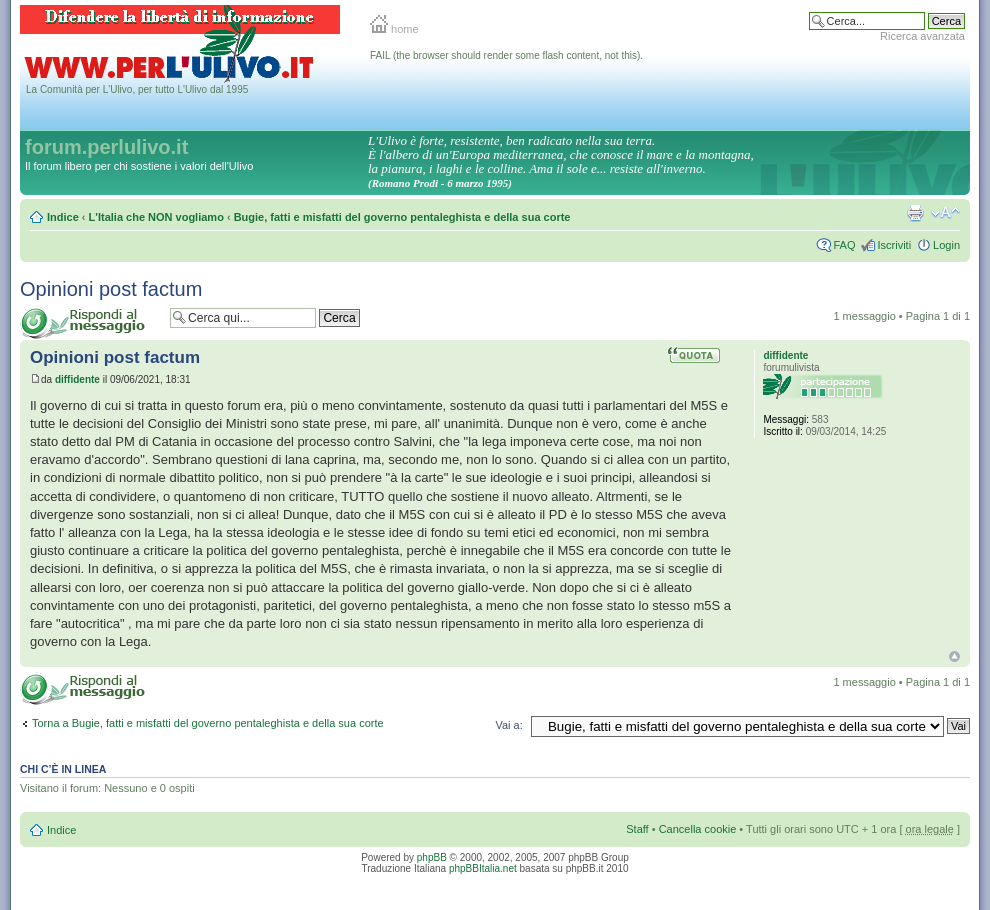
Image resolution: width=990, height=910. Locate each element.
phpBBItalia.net (483, 868)
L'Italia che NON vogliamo (156, 217)
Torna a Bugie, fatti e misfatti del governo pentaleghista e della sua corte (208, 723)
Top (954, 656)
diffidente (77, 379)
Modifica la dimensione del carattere (945, 213)
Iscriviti (894, 245)
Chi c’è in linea (63, 769)
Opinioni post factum (111, 289)
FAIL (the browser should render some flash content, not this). (506, 55)
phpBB (432, 857)
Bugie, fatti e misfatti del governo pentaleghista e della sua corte (402, 217)
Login (946, 245)
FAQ (844, 245)
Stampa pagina (915, 213)
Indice (63, 217)
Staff (637, 829)
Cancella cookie (698, 829)
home (394, 29)
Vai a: (508, 725)
